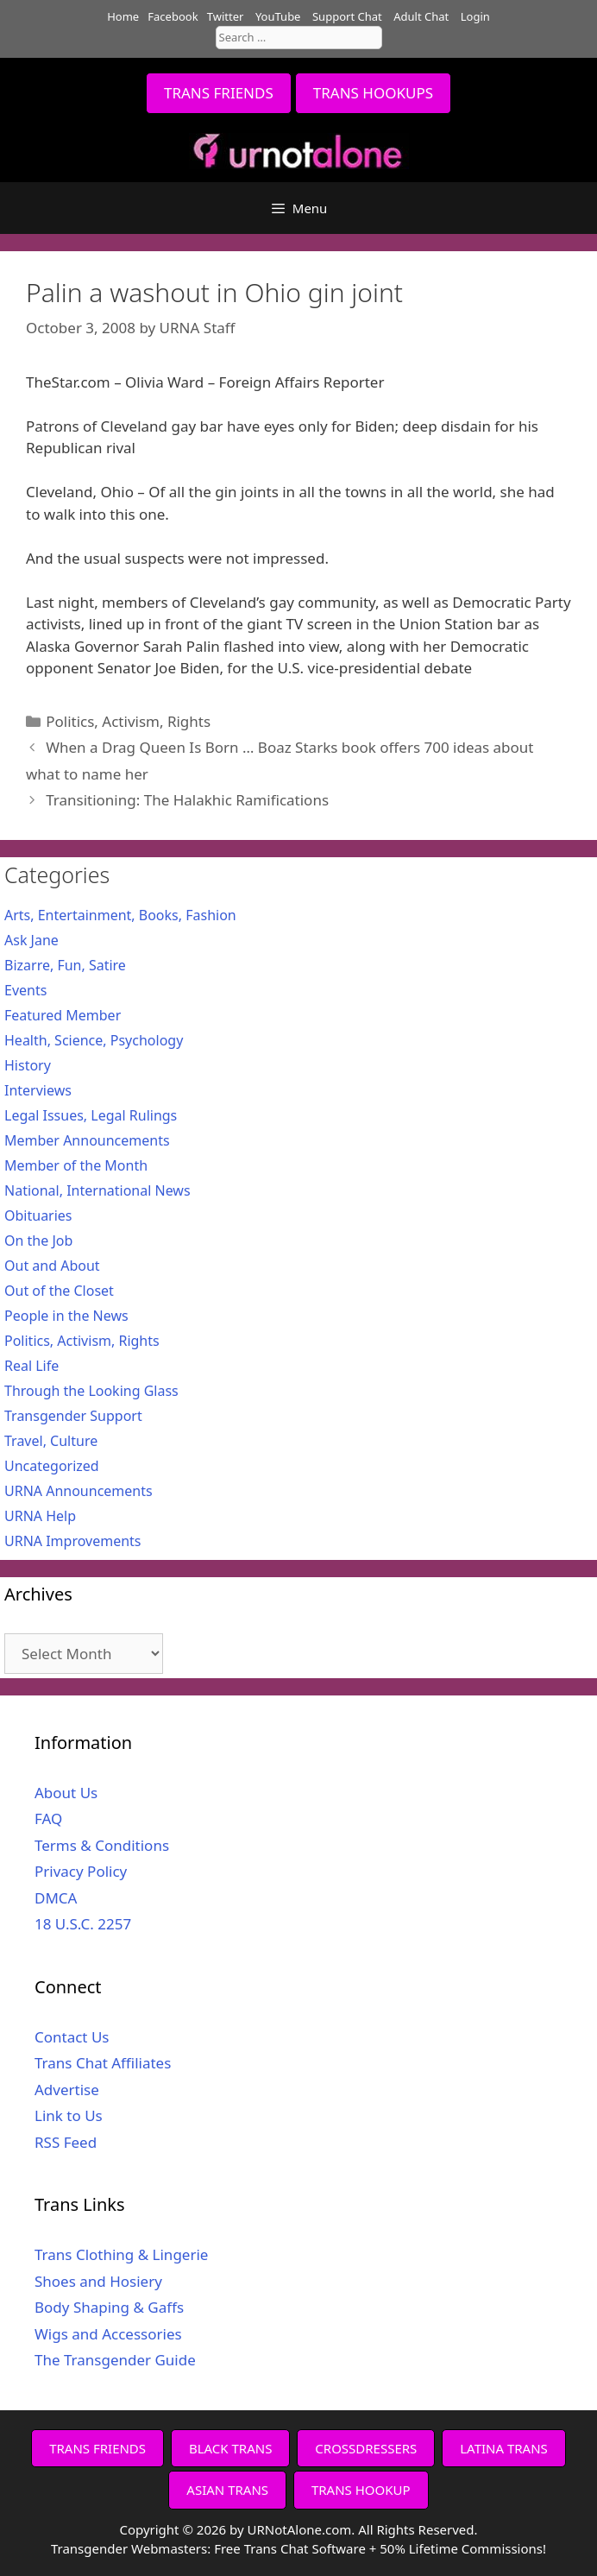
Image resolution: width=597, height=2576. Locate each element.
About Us (66, 1793)
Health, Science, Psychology (93, 1040)
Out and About (52, 1265)
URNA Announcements (78, 1490)
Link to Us (69, 2115)
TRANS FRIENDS (218, 93)
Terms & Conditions (102, 1845)
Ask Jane (31, 940)
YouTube (278, 16)
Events (25, 990)
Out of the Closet (59, 1290)
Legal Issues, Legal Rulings (90, 1115)
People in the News (66, 1315)
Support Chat (347, 16)
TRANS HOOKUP (361, 2489)
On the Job (38, 1240)
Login (475, 16)
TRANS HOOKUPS (373, 93)
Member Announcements (87, 1140)
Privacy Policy (81, 1871)
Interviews (38, 1090)
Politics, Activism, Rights (128, 721)
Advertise (67, 2089)
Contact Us (72, 2037)
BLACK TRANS (230, 2448)
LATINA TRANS (504, 2448)
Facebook (173, 16)
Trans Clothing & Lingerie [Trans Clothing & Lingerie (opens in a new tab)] (121, 2254)
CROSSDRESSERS (366, 2448)
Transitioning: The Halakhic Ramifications (187, 800)
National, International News (97, 1190)
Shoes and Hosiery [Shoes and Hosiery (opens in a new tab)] (98, 2281)
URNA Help (40, 1515)
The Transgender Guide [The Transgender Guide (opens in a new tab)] (115, 2360)
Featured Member (62, 1015)
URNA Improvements (72, 1540)
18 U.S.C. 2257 (83, 1924)
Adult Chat (421, 16)
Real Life (31, 1365)
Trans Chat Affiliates (103, 2063)
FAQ (48, 1818)
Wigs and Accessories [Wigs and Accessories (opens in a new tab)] (108, 2334)
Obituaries (38, 1215)
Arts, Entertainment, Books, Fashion (120, 915)
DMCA (56, 1898)
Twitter (225, 16)
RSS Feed (66, 2142)
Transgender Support (73, 1415)
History (27, 1065)
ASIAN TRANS (227, 2489)
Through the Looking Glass (91, 1390)
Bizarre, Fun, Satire (65, 965)
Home (123, 16)
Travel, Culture (50, 1440)
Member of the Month (76, 1165)
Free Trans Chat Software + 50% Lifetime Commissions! (380, 2548)
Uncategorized (51, 1465)
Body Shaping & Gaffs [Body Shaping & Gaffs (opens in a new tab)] (109, 2307)
